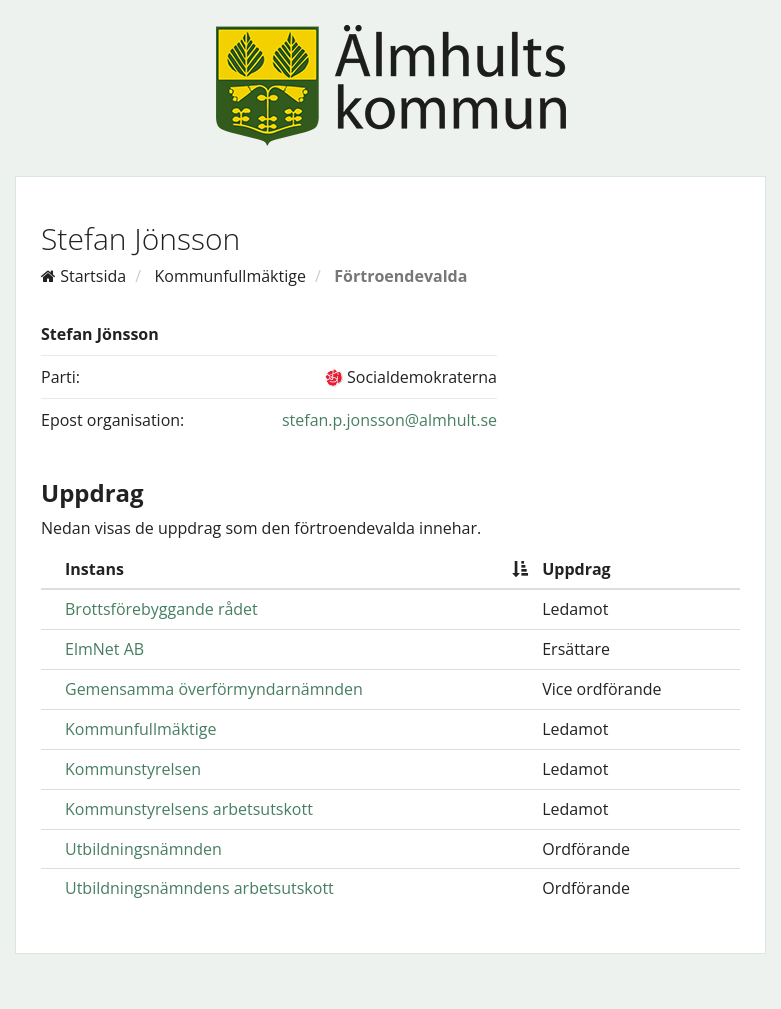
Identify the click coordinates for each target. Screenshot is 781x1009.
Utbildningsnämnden (143, 849)
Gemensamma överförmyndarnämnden (214, 689)
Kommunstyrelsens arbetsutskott (189, 809)
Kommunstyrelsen (133, 769)
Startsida (83, 276)
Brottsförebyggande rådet (161, 609)
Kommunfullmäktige (229, 276)
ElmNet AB (104, 649)
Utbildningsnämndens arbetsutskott (199, 888)
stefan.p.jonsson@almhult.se (389, 420)
